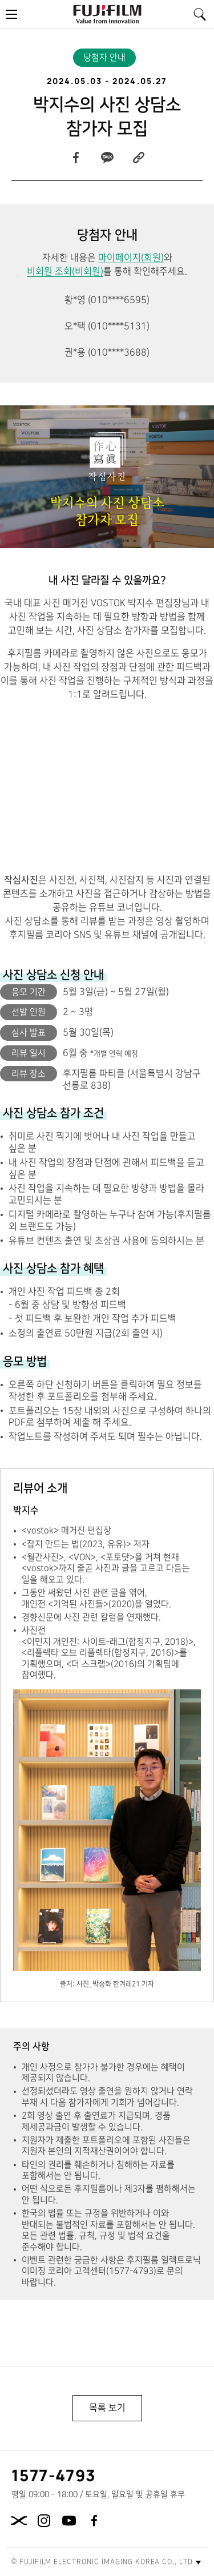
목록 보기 (107, 2407)
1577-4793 (53, 2475)
